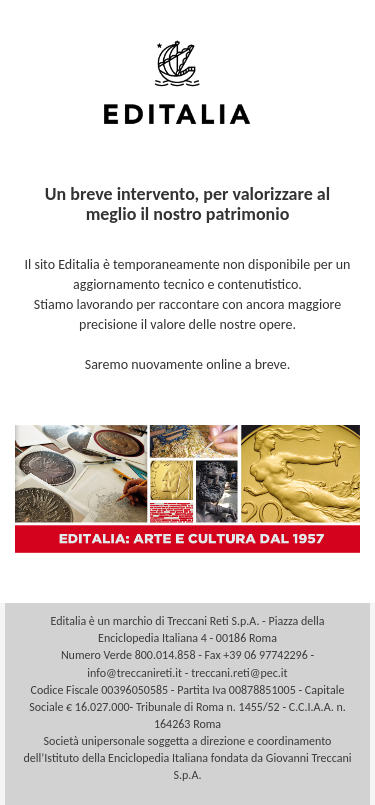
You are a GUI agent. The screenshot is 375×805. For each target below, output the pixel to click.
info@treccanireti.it (134, 673)
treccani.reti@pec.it (239, 673)
